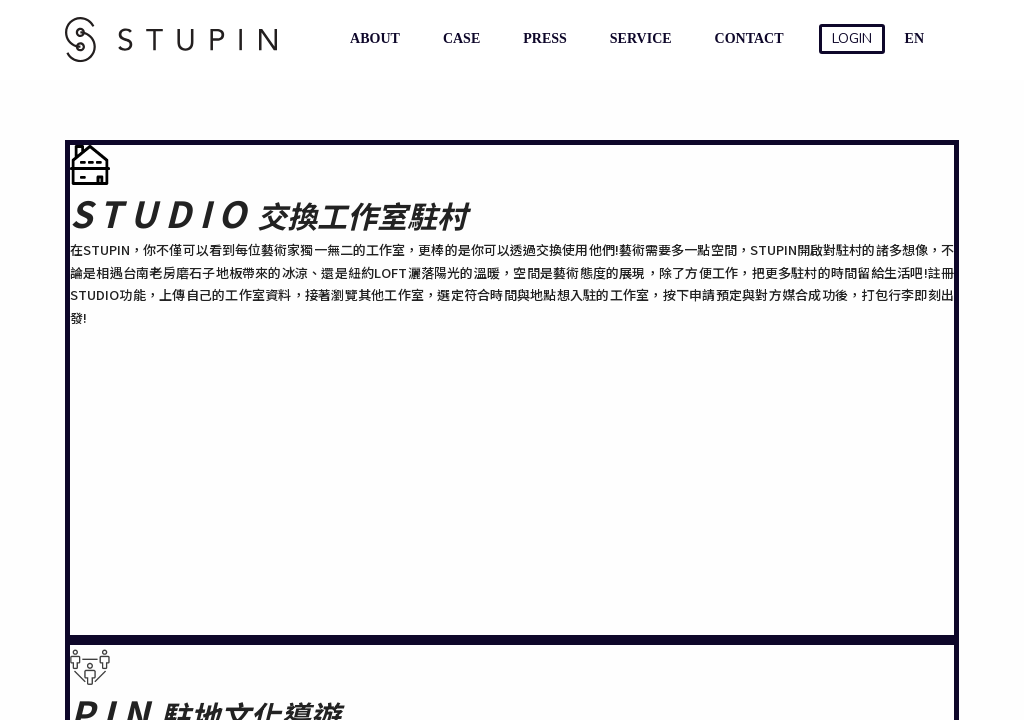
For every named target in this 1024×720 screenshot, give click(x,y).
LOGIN (852, 38)
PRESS (541, 38)
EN (914, 38)
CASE (457, 38)
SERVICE (637, 38)
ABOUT (371, 38)
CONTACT (745, 38)
